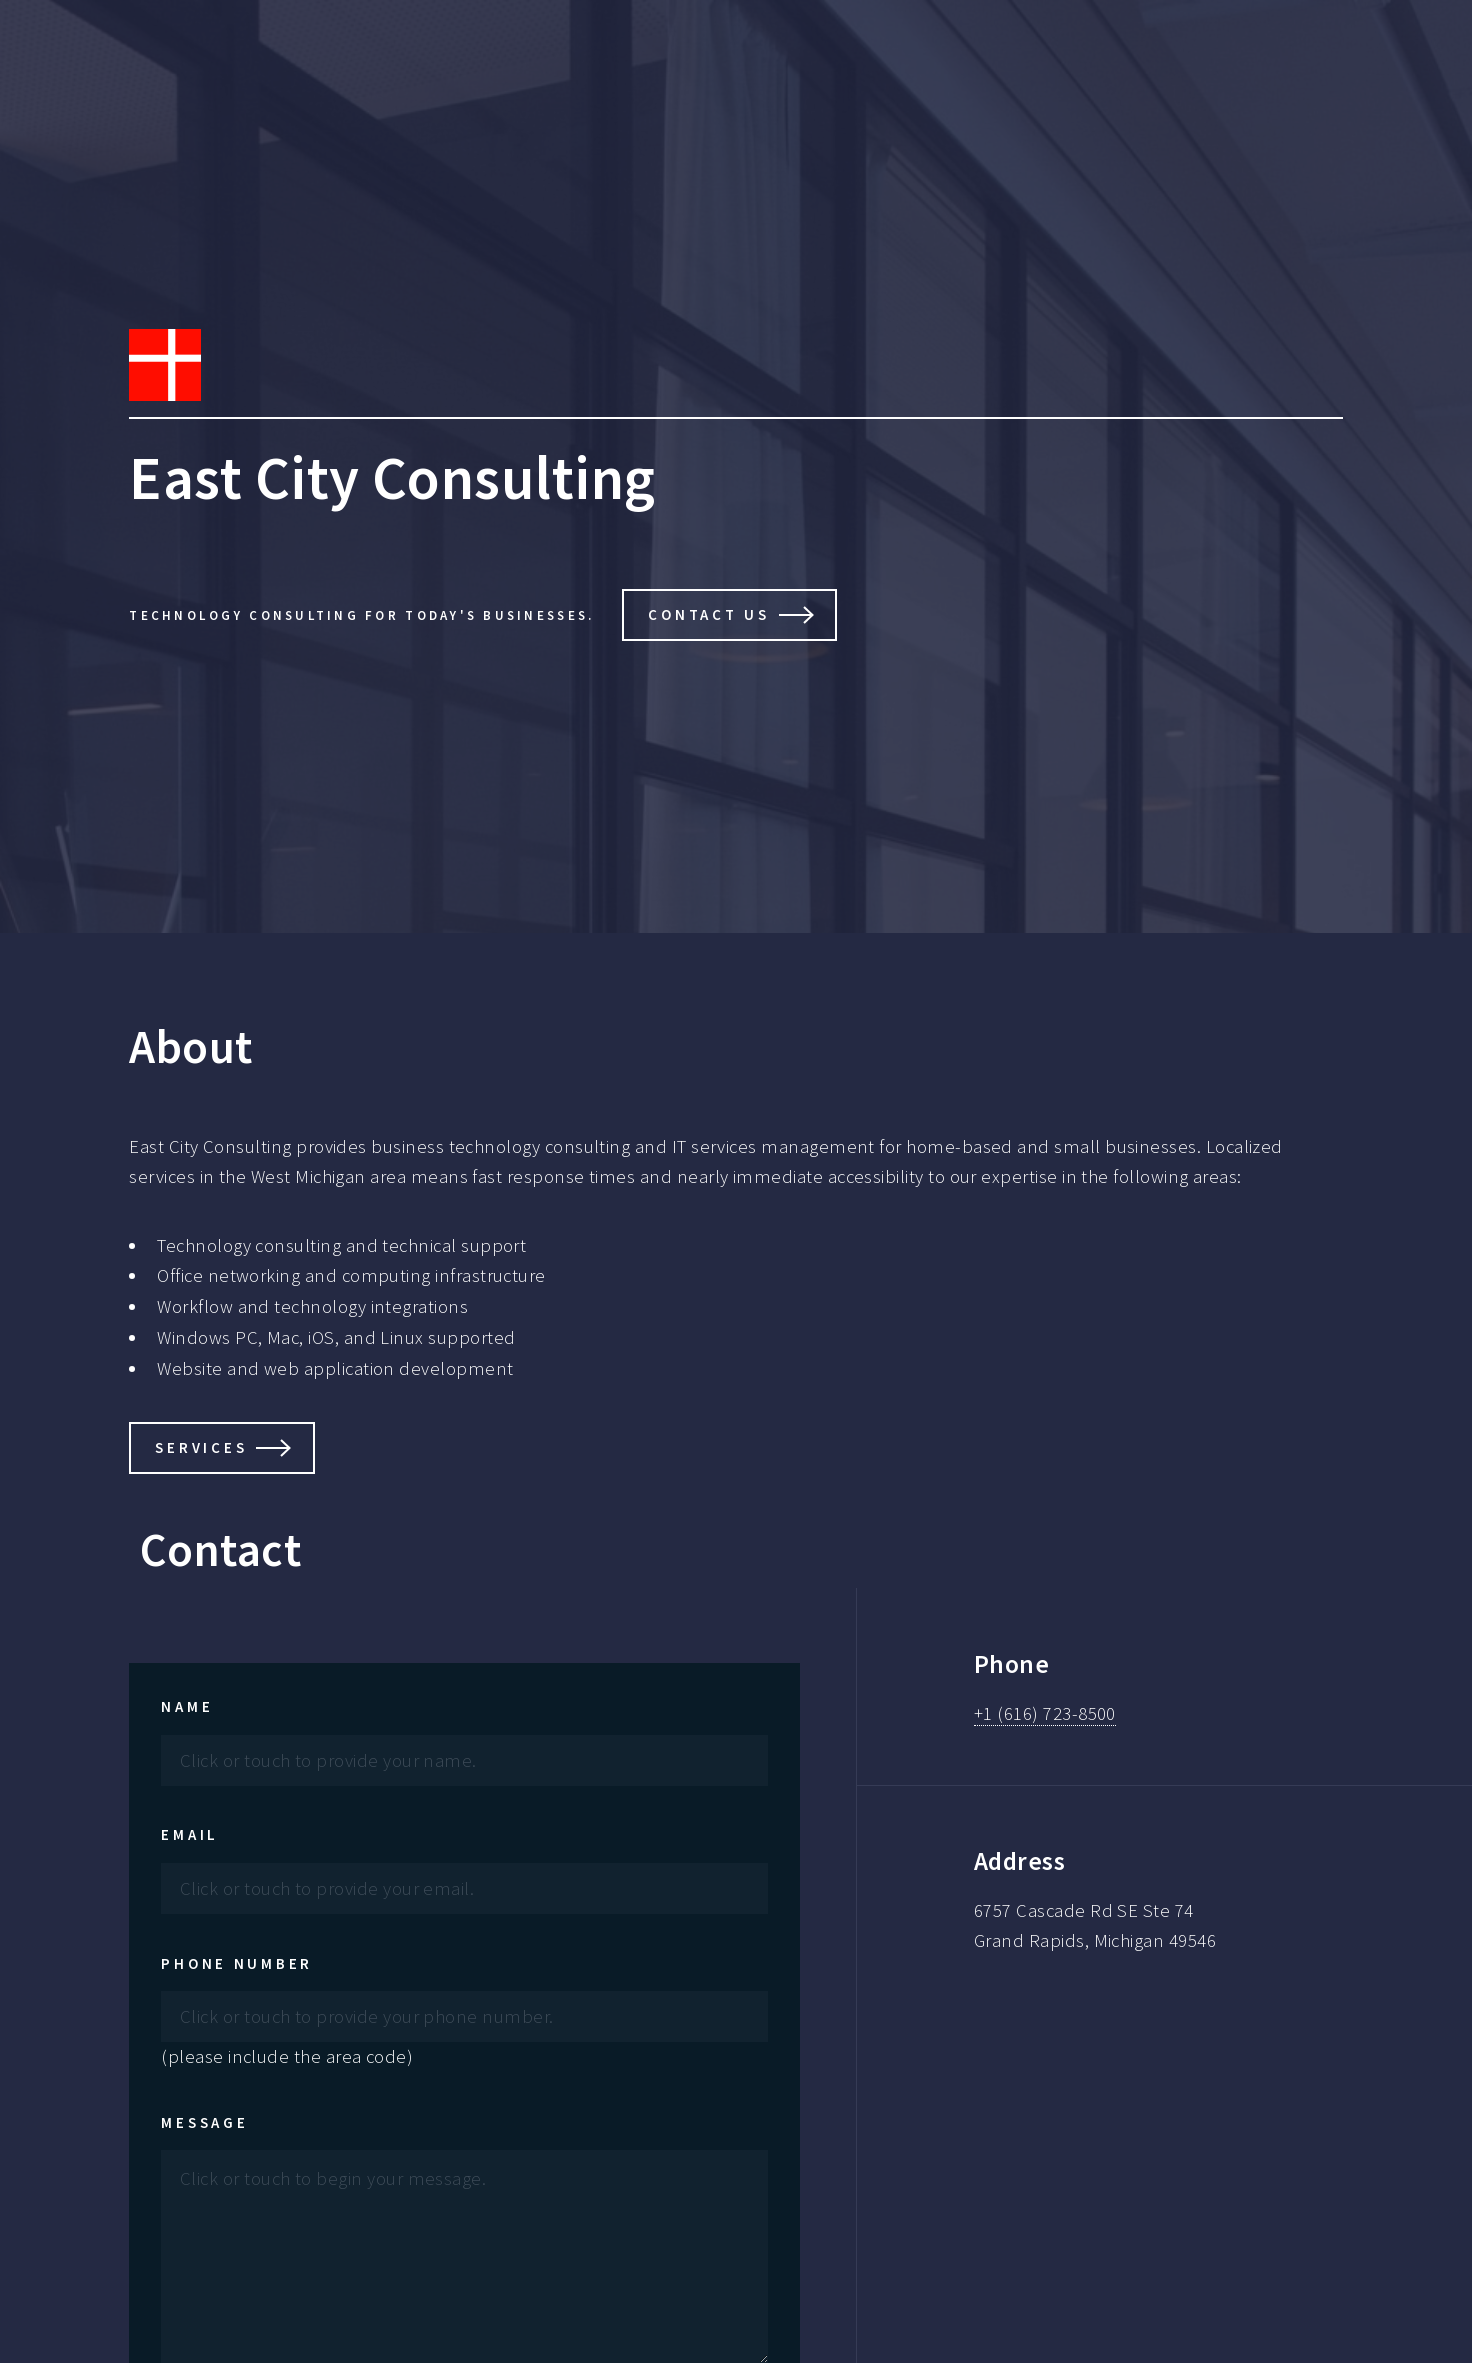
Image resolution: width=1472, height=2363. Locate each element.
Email (190, 1834)
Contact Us (708, 614)
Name (187, 1706)
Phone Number (237, 1963)
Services (201, 1447)
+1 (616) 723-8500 (1045, 1713)
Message (204, 2122)
